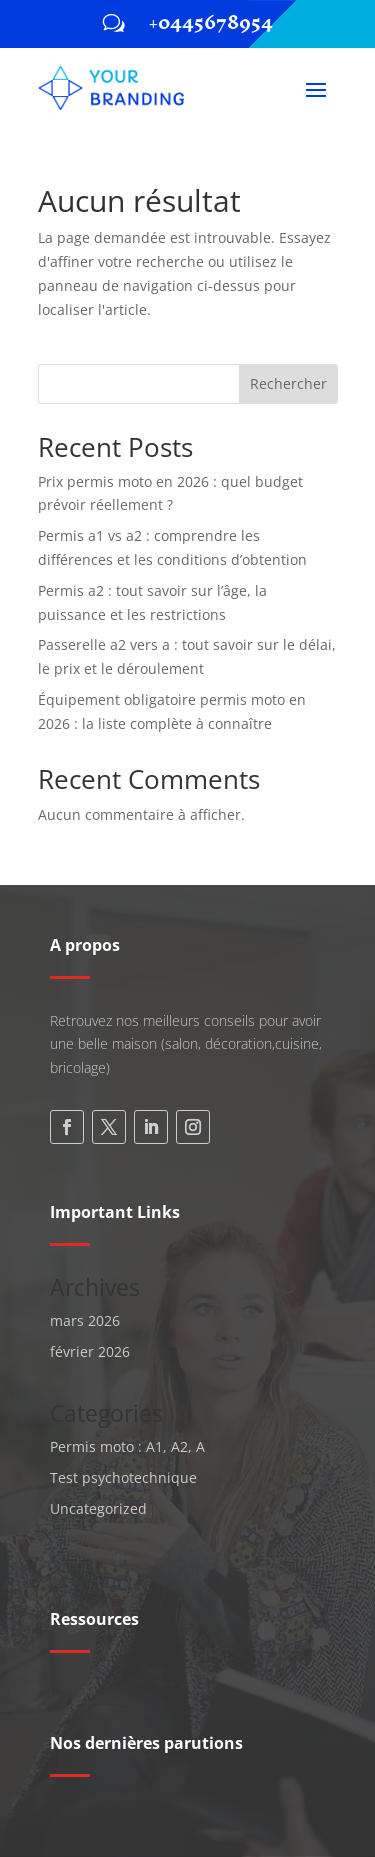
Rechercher (288, 383)
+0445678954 (211, 22)
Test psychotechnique (123, 1477)
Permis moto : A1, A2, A (127, 1446)
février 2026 (90, 1351)
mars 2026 (85, 1320)
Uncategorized (98, 1508)
